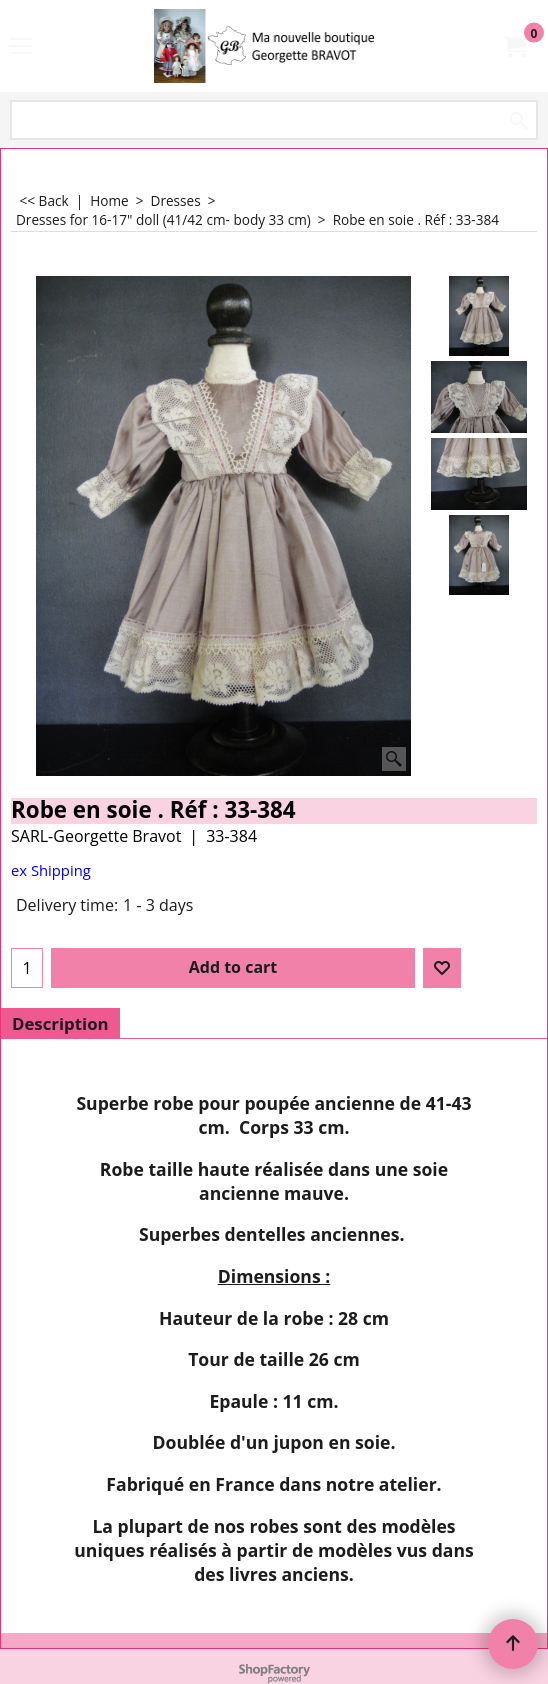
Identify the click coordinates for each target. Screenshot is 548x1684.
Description (60, 1023)
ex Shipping (51, 870)
